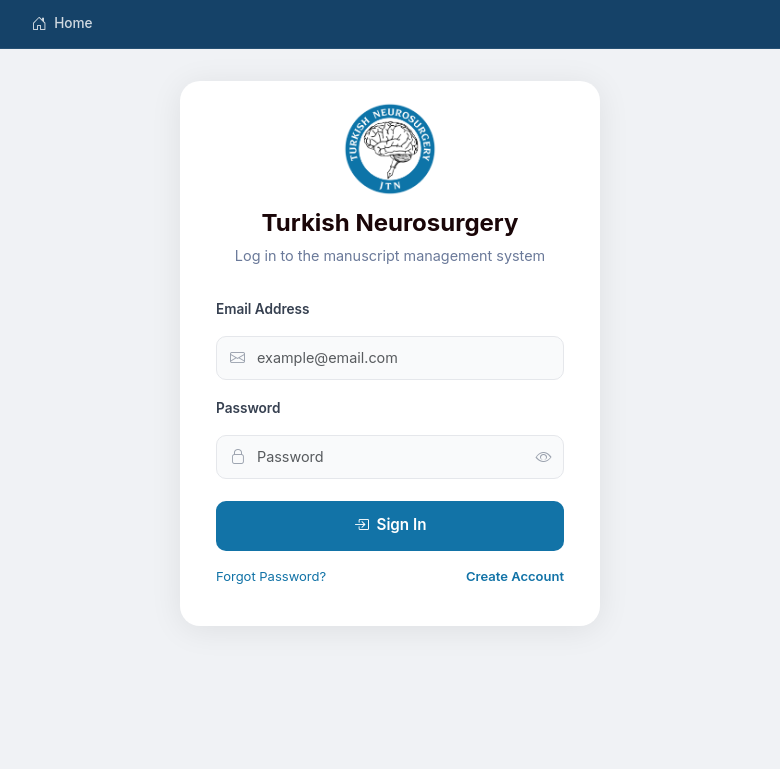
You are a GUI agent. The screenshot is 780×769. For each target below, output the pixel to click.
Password (248, 408)
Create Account (515, 576)
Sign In (390, 525)
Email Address (263, 309)
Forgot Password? (271, 576)
